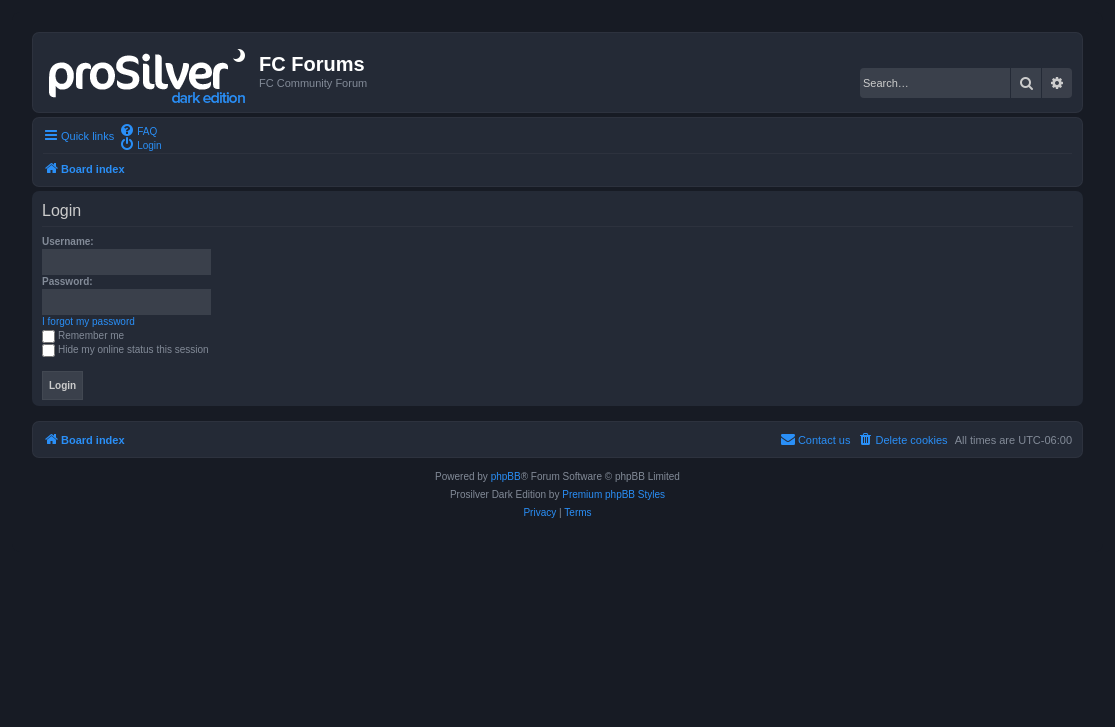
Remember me (83, 335)
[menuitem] (138, 130)
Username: (68, 241)
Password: (67, 281)
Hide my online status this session (125, 349)
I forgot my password (88, 321)
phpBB (506, 476)
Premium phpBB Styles (613, 494)
